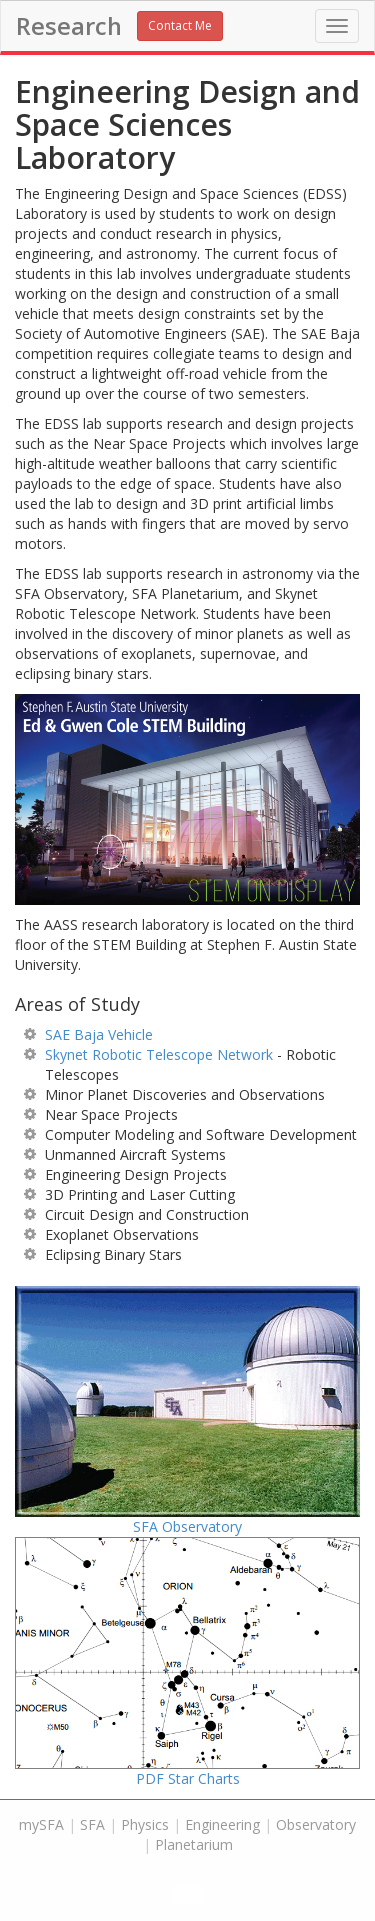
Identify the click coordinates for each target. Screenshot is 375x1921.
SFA (92, 1824)
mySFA (41, 1824)
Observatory (316, 1824)
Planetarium (194, 1844)
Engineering (222, 1824)
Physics (145, 1824)
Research (69, 26)
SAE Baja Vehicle (99, 1034)
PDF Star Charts (187, 1662)
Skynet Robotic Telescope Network (159, 1054)
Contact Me (180, 25)
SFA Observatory (187, 1411)
